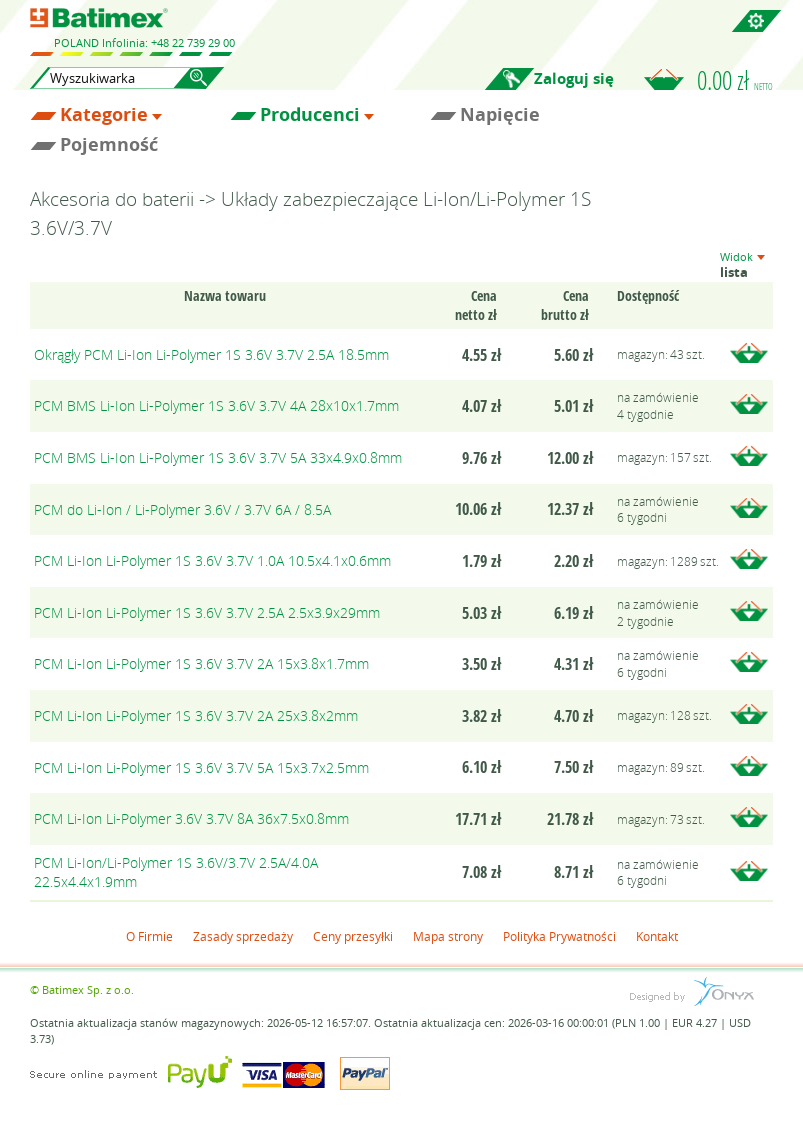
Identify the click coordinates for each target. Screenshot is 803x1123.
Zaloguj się (574, 78)
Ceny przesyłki (353, 936)
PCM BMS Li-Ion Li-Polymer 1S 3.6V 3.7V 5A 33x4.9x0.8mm (218, 457)
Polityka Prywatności (559, 936)
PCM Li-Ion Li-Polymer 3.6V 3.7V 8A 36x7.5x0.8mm (191, 818)
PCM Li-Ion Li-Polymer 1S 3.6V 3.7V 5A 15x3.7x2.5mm (201, 767)
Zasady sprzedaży (243, 936)
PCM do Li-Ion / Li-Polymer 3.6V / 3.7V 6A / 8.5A (182, 509)
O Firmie (149, 936)
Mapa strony (448, 936)
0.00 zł (735, 80)
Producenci (310, 115)
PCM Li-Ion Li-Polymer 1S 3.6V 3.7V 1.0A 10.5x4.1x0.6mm (212, 560)
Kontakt (657, 936)
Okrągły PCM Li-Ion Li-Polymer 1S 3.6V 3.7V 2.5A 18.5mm (211, 354)
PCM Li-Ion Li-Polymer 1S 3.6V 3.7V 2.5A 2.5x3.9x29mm (207, 612)
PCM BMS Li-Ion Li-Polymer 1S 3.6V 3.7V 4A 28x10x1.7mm (216, 405)
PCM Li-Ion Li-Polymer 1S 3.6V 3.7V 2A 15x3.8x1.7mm (201, 663)
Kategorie (104, 115)
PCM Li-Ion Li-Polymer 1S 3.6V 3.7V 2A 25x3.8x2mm (196, 715)
